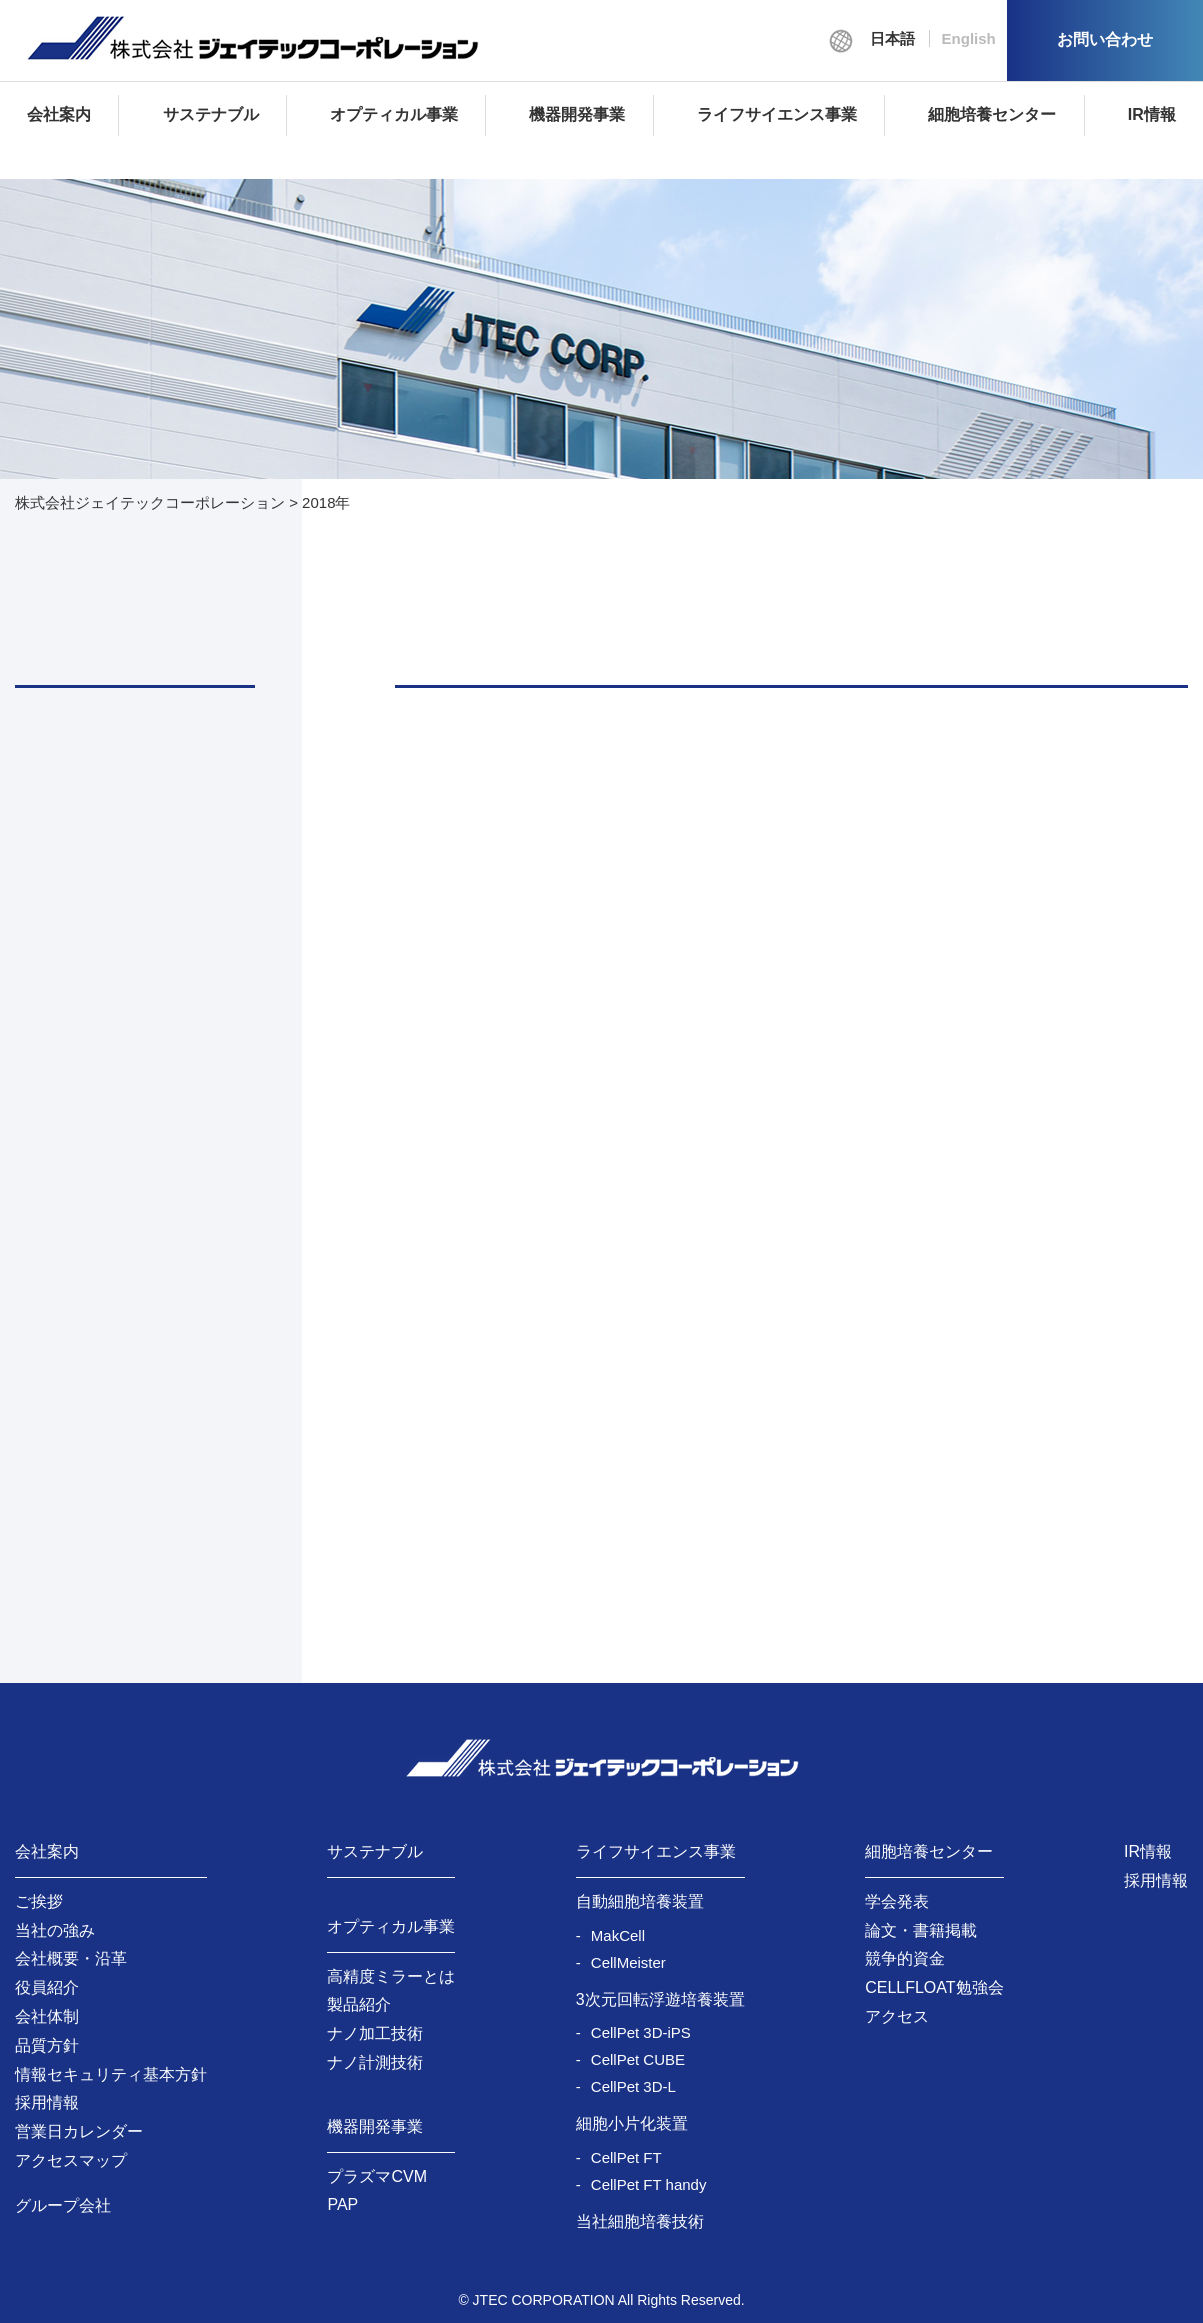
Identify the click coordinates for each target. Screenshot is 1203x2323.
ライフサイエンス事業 (777, 114)
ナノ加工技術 (375, 2033)
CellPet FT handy (649, 2184)
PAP (342, 2204)
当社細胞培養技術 (640, 2221)
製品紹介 (359, 2004)
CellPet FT (626, 2157)
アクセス (897, 2016)
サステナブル (211, 114)
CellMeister (628, 1962)
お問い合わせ (1105, 39)
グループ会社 (63, 2205)
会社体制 (47, 2016)
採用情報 (47, 2102)
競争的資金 (905, 1958)
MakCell (618, 1935)
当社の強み (55, 1930)
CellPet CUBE (638, 2059)
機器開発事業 (577, 114)
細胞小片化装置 (632, 2123)
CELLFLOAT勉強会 (934, 1987)
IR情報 (1152, 114)
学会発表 (897, 1901)
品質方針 (47, 2045)
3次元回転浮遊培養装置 (660, 1999)
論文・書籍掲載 (921, 1930)
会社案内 (59, 114)
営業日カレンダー (79, 2131)
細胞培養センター (992, 114)
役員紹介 (47, 1987)
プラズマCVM (377, 2176)
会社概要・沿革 (71, 1958)
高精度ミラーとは (391, 1976)
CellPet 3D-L (633, 2086)
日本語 (892, 38)
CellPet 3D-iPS (641, 2032)
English (969, 38)
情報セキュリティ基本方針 (111, 2074)
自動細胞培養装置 (640, 1901)
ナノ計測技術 (375, 2062)
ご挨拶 (39, 1901)
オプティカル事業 (394, 114)
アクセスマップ (71, 2160)
